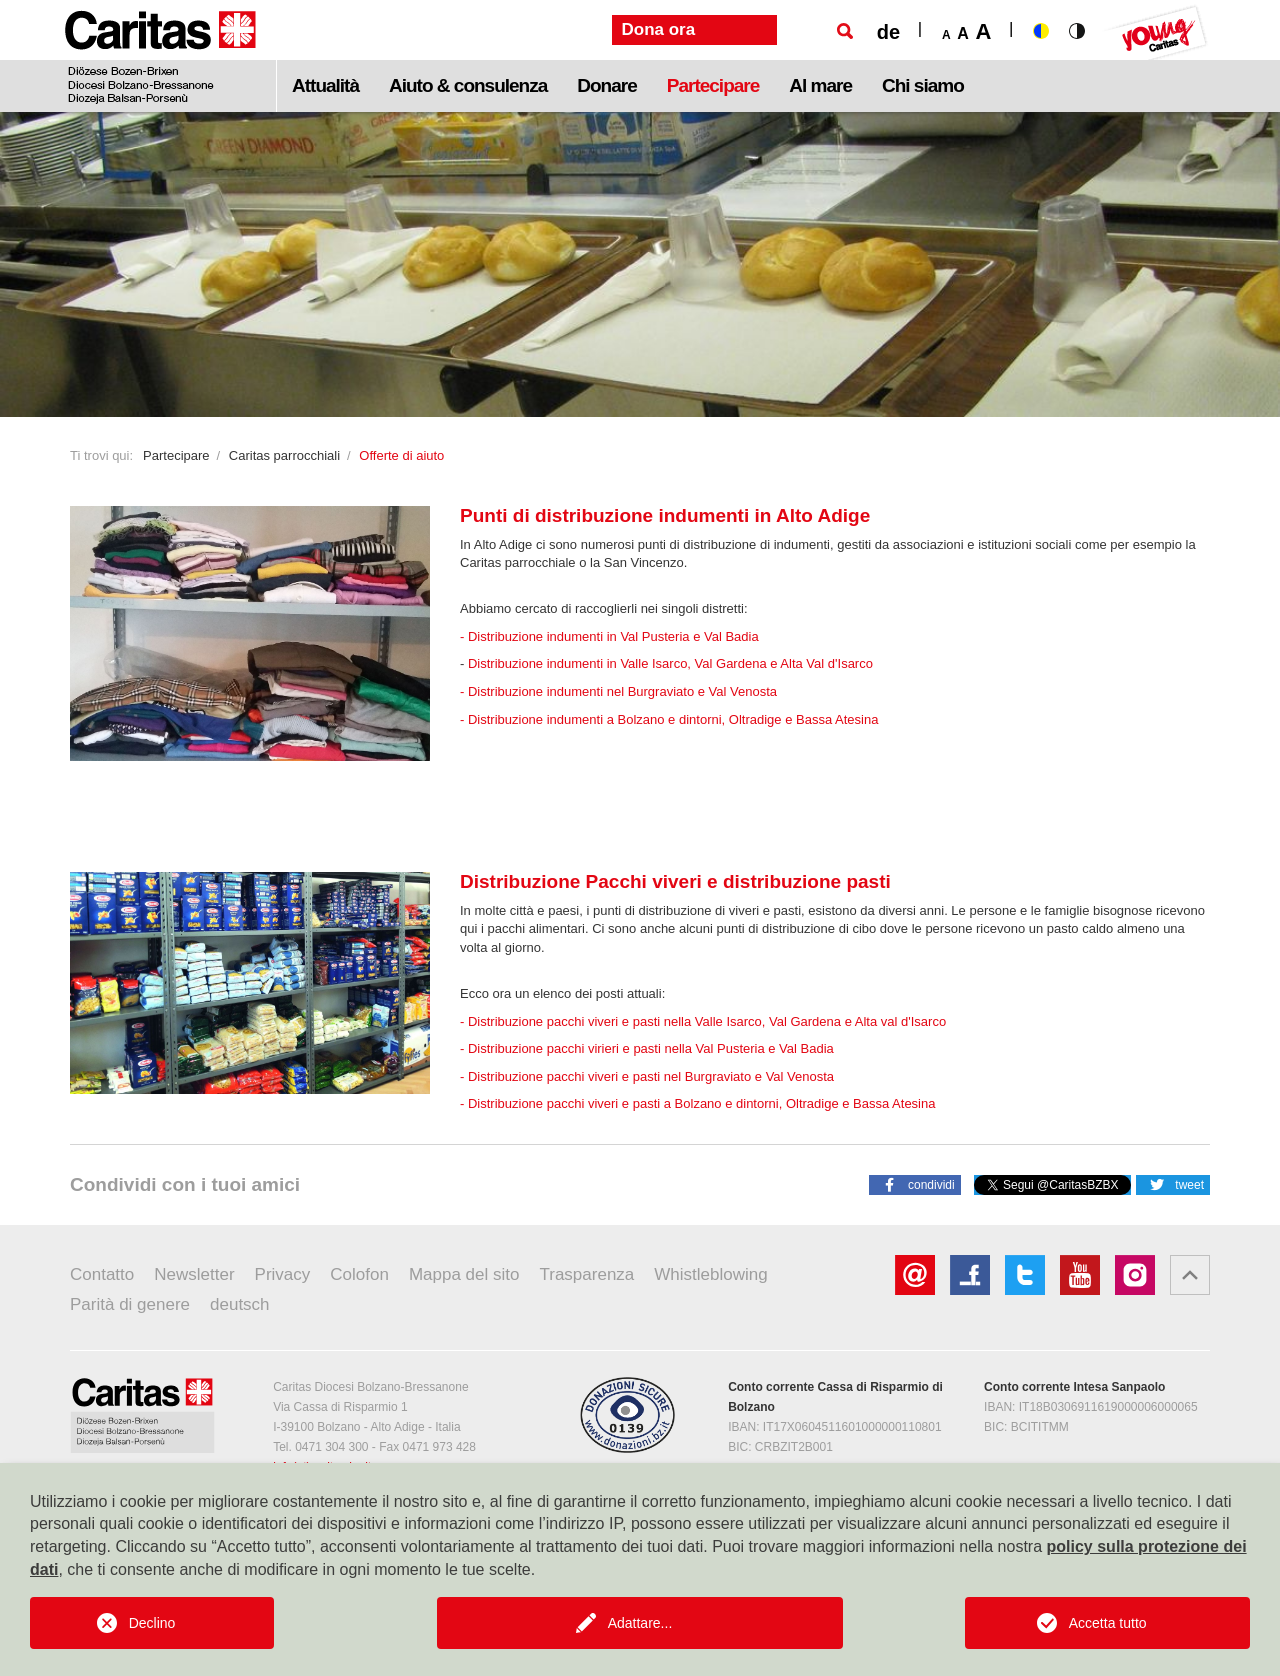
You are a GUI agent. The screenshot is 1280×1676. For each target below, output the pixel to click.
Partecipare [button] (713, 85)
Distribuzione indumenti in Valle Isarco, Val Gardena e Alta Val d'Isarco (670, 663)
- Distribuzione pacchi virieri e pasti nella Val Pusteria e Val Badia (647, 1048)
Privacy (283, 1274)
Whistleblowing (710, 1274)
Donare (606, 85)
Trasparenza (587, 1274)
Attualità (325, 85)
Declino (152, 1623)
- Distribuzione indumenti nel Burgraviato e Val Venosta (618, 691)
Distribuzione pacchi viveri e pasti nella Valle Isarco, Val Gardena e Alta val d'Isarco (707, 1021)
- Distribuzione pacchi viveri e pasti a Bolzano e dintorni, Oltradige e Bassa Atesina (697, 1103)
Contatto (102, 1274)
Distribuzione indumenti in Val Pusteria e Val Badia (613, 636)
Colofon (359, 1274)
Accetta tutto (1108, 1623)
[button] (915, 1184)
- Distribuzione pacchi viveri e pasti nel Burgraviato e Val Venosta (647, 1076)
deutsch (240, 1304)
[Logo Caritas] (160, 56)
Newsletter (194, 1274)
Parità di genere (130, 1304)
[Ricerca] (845, 31)
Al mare (820, 85)
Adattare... (640, 1623)
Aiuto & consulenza (468, 85)
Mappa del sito (464, 1274)
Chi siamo (923, 85)
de (888, 32)
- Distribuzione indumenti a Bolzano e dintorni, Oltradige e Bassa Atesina (669, 719)
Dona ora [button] (659, 29)
